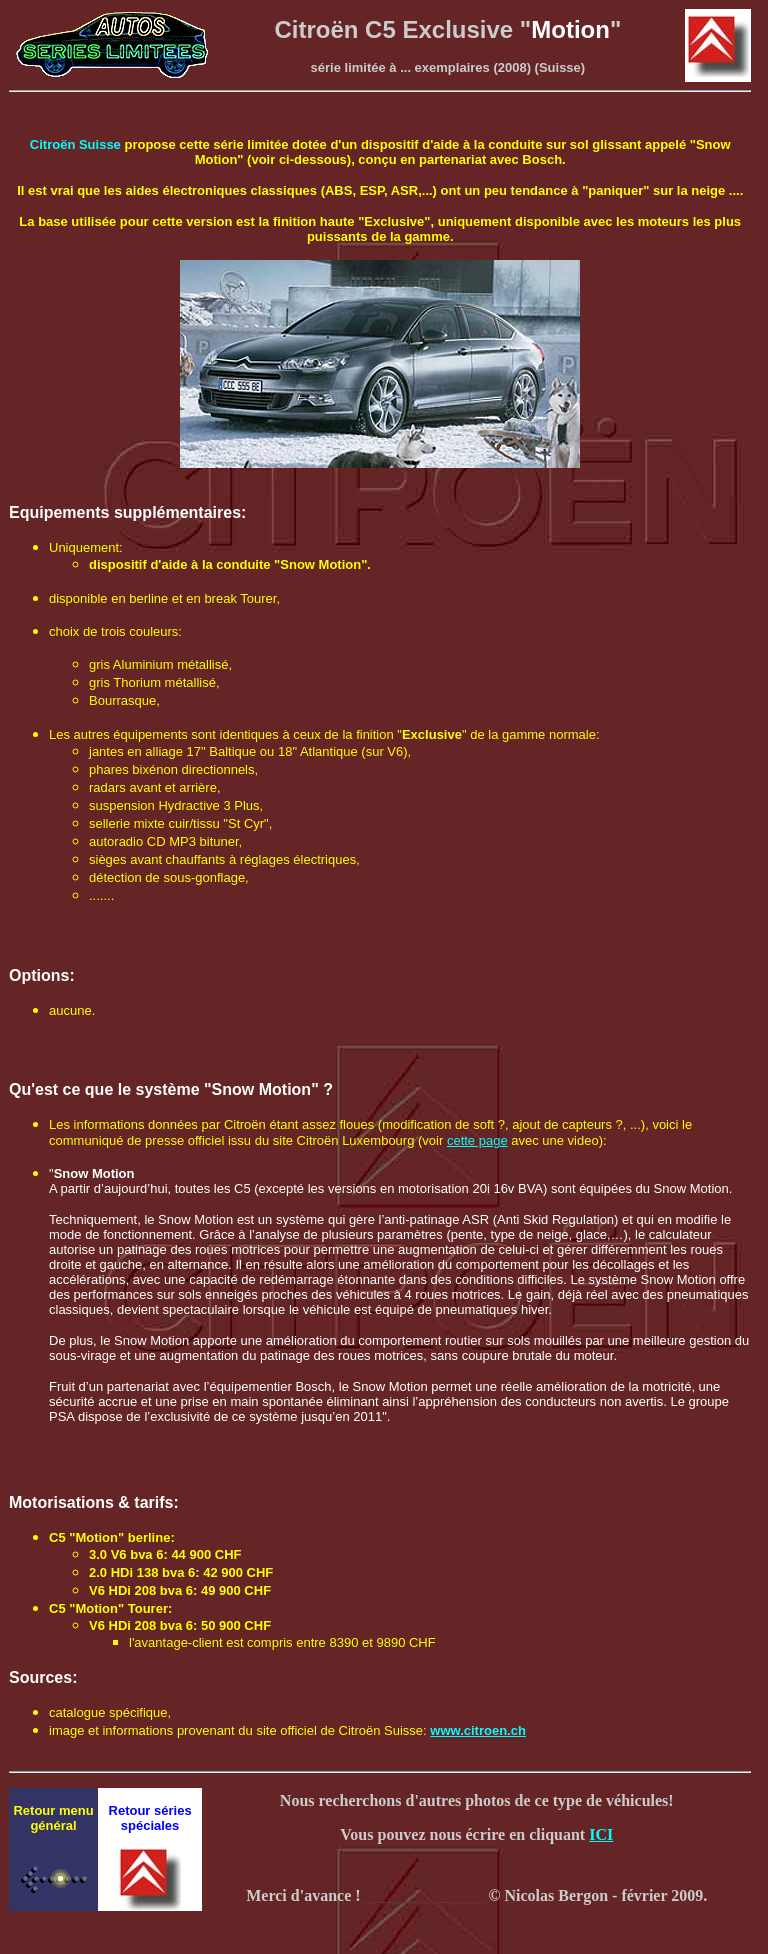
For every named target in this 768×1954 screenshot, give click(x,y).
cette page (477, 1140)
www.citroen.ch (478, 1730)
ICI (601, 1834)
